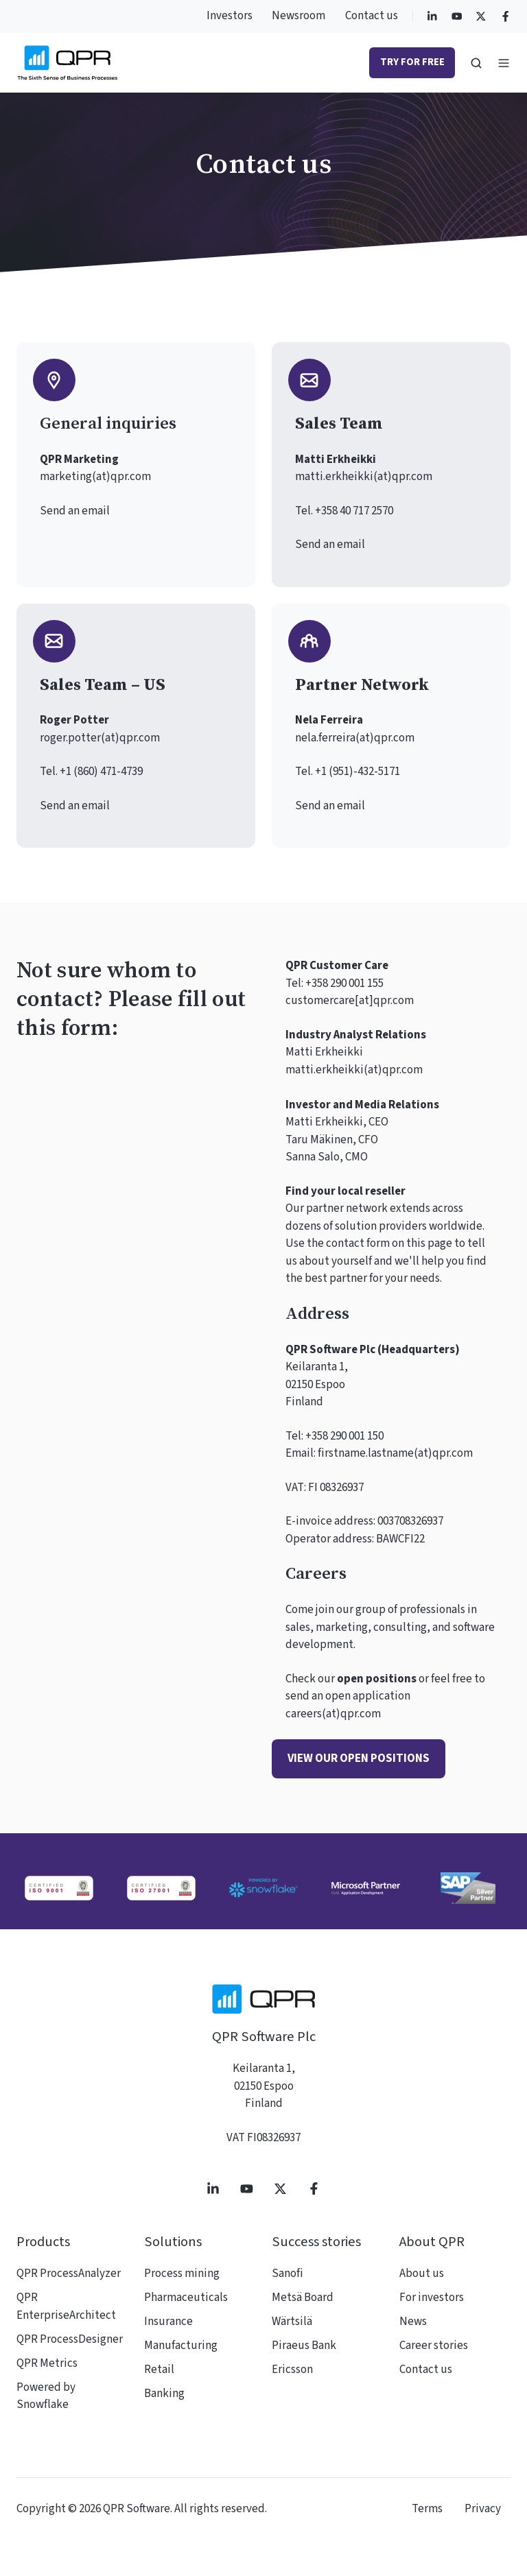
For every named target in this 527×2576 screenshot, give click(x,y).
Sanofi (287, 2273)
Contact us (371, 16)
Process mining (182, 2273)
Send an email (75, 511)
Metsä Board (302, 2297)
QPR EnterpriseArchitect (66, 2306)
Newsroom (298, 16)
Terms (427, 2509)
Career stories (433, 2345)
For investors (431, 2297)
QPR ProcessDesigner (69, 2339)
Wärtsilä (292, 2321)
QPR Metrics (47, 2363)
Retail (159, 2369)
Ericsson (292, 2369)
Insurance (168, 2321)
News (413, 2321)
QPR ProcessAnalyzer (68, 2273)
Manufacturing (181, 2345)
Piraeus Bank (304, 2345)
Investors (230, 16)
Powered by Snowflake (45, 2396)
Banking (164, 2393)
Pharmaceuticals (186, 2297)
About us (421, 2273)
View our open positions (359, 1758)
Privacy (483, 2509)
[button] (476, 63)
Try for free (412, 62)
